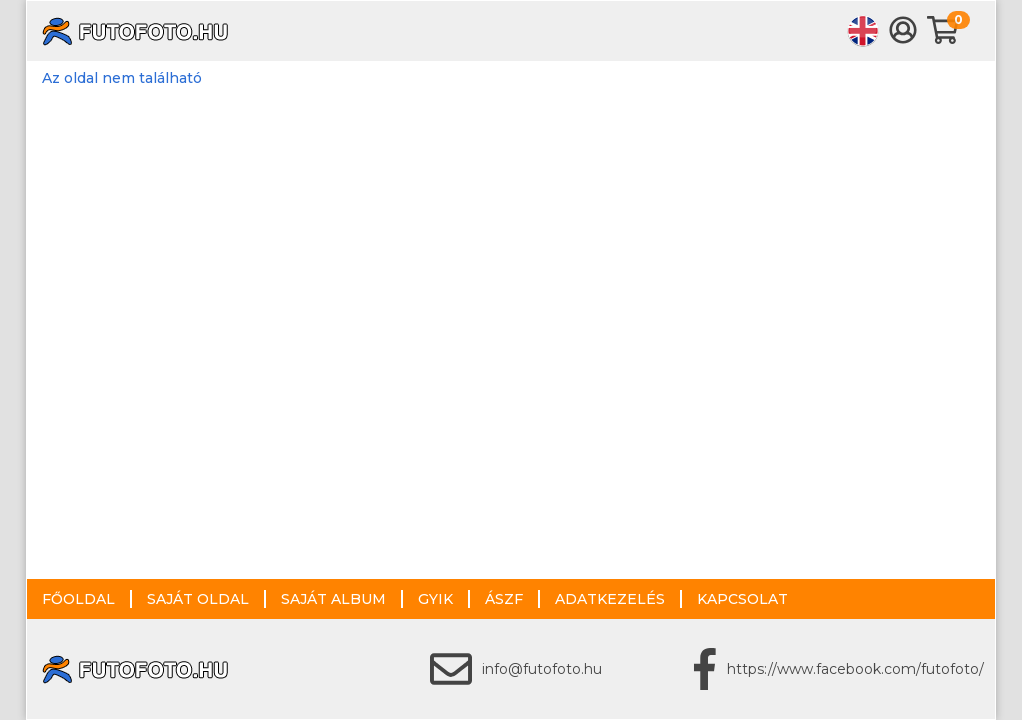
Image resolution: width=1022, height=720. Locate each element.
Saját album (333, 599)
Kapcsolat (742, 599)
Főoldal (78, 599)
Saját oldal (198, 599)
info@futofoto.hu (542, 669)
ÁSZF (504, 599)
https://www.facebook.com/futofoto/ (855, 669)
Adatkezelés (610, 599)
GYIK (435, 599)
